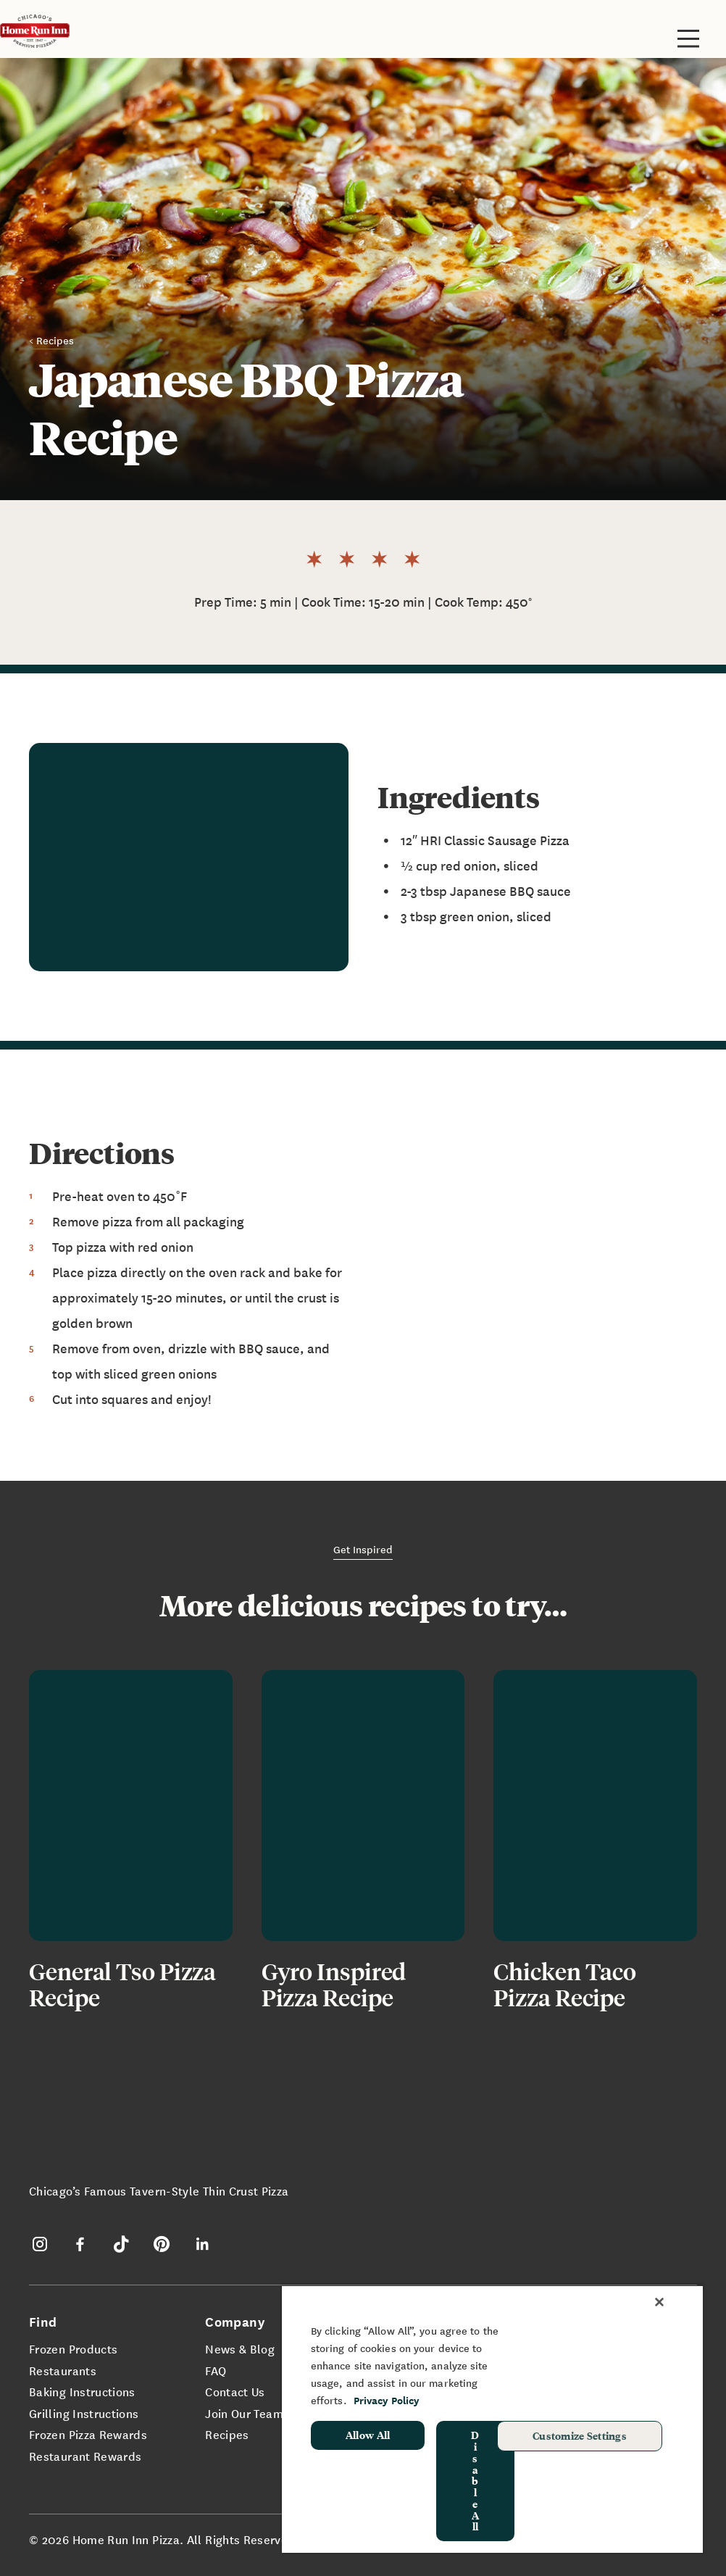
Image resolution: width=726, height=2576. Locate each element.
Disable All (475, 2480)
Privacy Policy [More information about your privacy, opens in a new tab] (387, 2400)
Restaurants (62, 2370)
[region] (492, 2419)
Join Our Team (244, 2413)
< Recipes (51, 340)
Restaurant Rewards (85, 2455)
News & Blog (240, 2348)
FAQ (215, 2370)
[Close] (659, 2302)
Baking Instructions (82, 2391)
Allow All (368, 2434)
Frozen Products (73, 2348)
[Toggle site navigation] (688, 38)
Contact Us (235, 2391)
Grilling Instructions (84, 2413)
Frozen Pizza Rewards (88, 2434)
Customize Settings (580, 2435)
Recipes (227, 2434)
